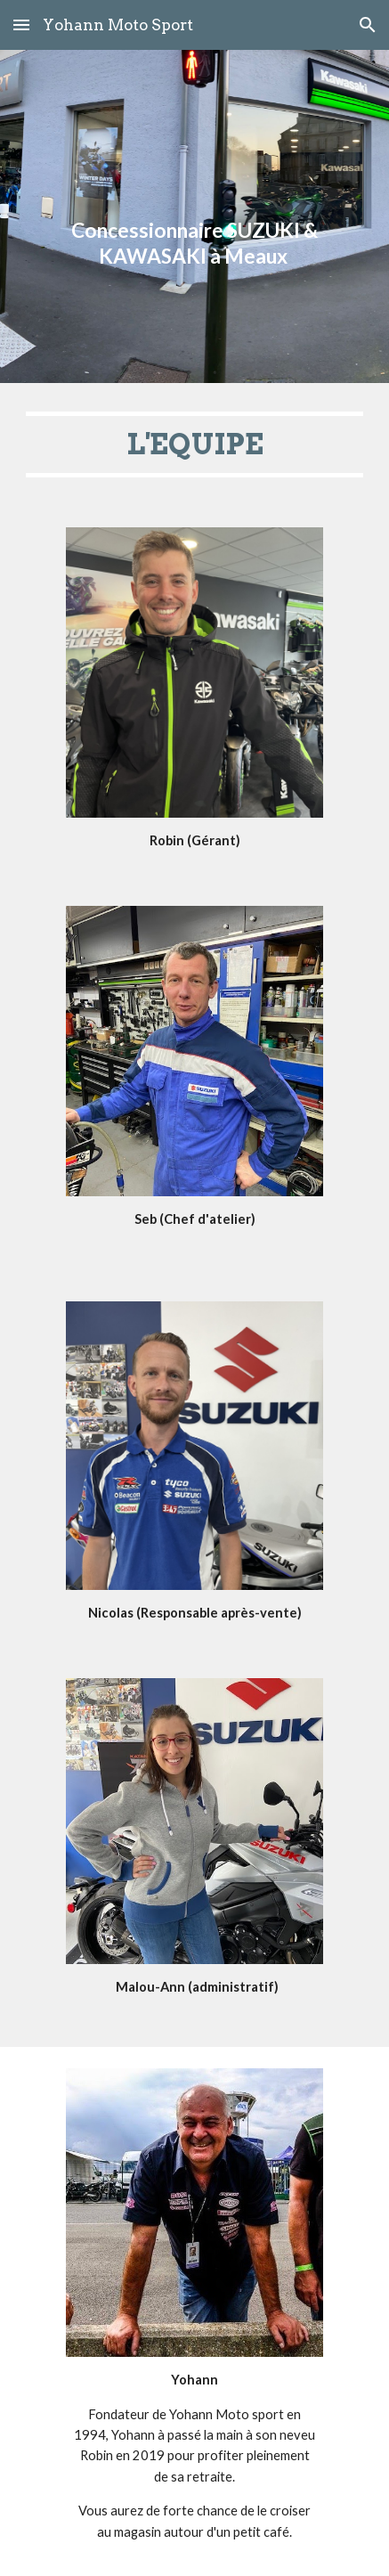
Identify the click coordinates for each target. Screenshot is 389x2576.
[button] (21, 24)
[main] (194, 216)
